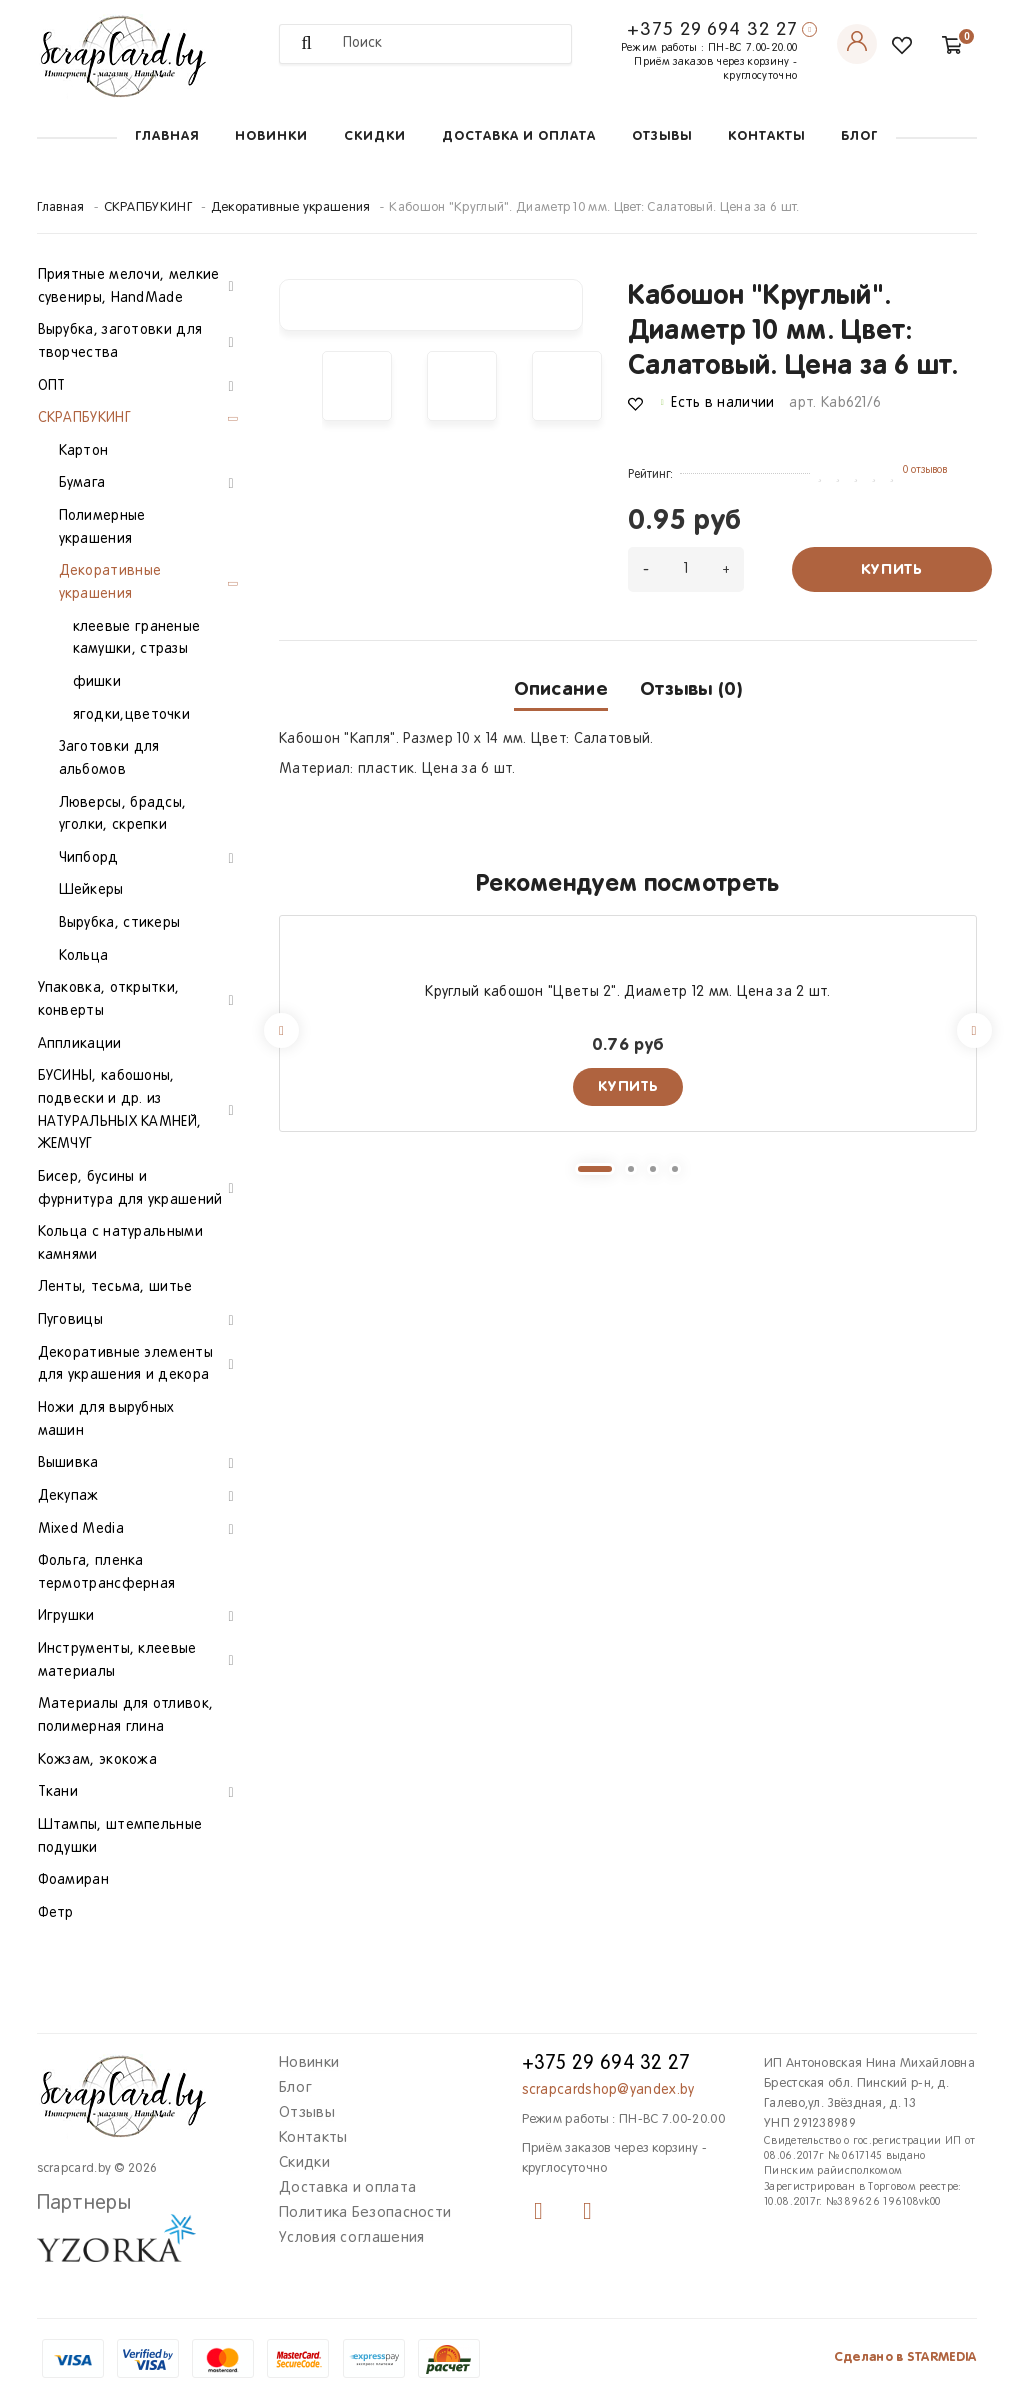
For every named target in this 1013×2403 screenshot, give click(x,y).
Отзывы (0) (691, 689)
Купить (892, 569)
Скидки (375, 136)
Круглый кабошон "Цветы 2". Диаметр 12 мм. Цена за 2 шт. (628, 992)
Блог (859, 136)
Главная (167, 136)
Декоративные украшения (291, 208)
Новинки (271, 136)
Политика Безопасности (365, 2213)
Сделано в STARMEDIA (905, 2357)
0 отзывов (925, 470)
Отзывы (662, 136)
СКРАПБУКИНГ (148, 208)
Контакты (766, 136)
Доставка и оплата (519, 136)
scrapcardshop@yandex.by (608, 2090)
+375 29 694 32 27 (712, 30)
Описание (561, 689)
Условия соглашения (351, 2238)
